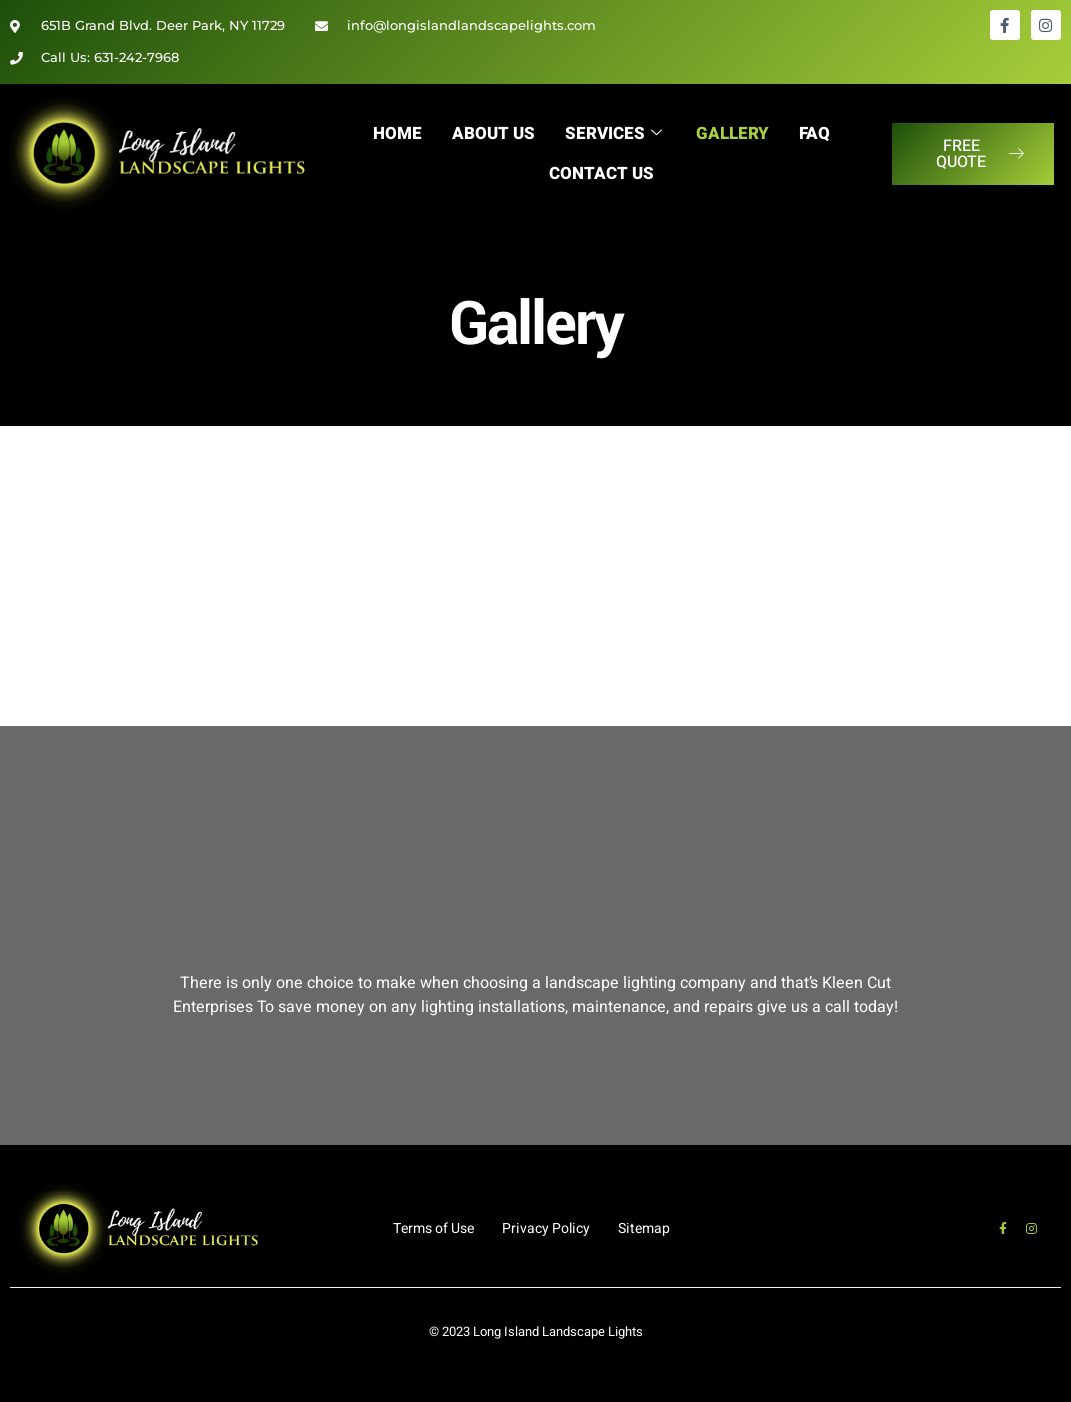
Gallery (733, 133)
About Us (492, 133)
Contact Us (601, 173)
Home (396, 133)
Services (612, 133)
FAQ (815, 133)
